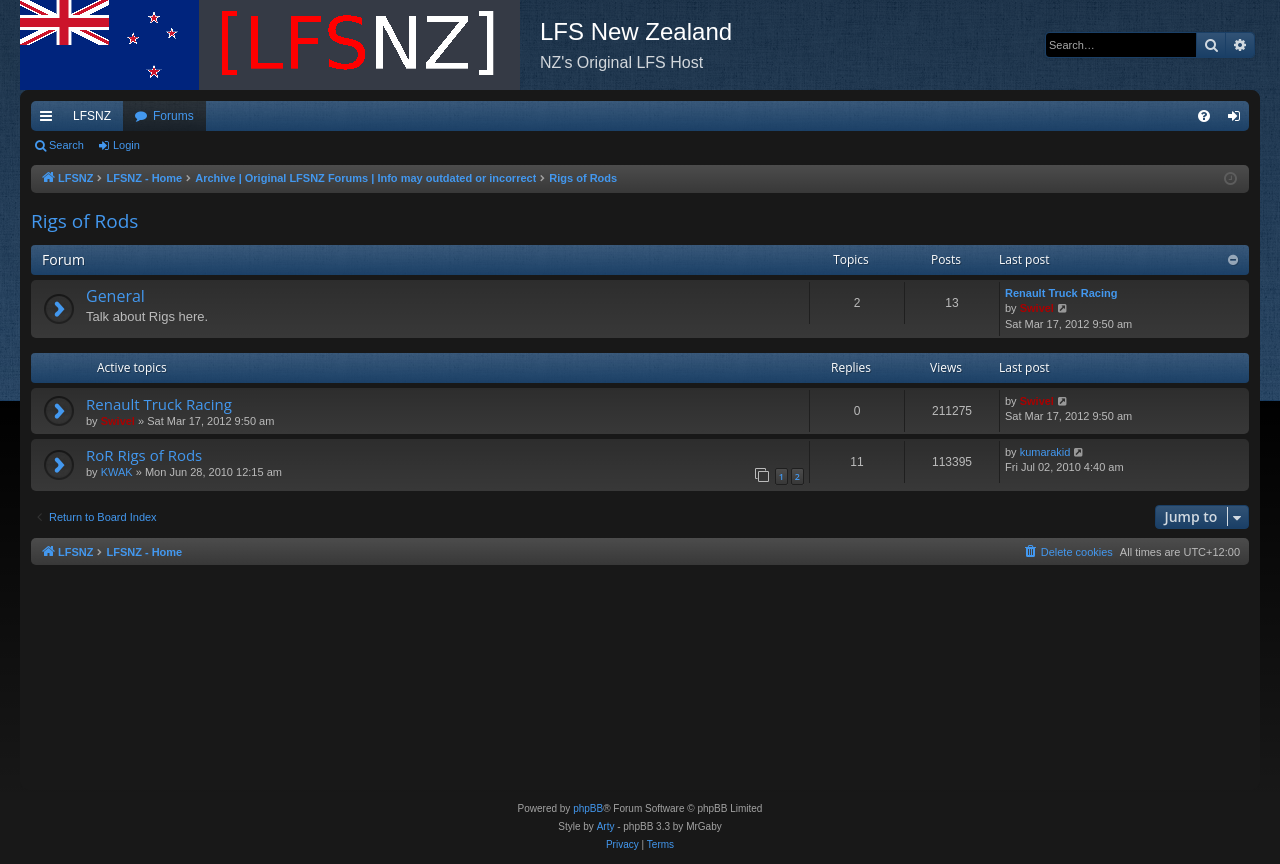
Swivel (1037, 308)
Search (66, 145)
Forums (173, 116)
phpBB (588, 808)
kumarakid (1045, 452)
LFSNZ (92, 116)
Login (126, 145)
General (115, 296)
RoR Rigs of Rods (144, 455)
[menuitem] (1204, 116)
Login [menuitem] (1238, 120)
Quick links (50, 120)
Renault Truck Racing (1061, 293)
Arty (606, 826)
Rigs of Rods (84, 221)
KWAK (117, 472)
